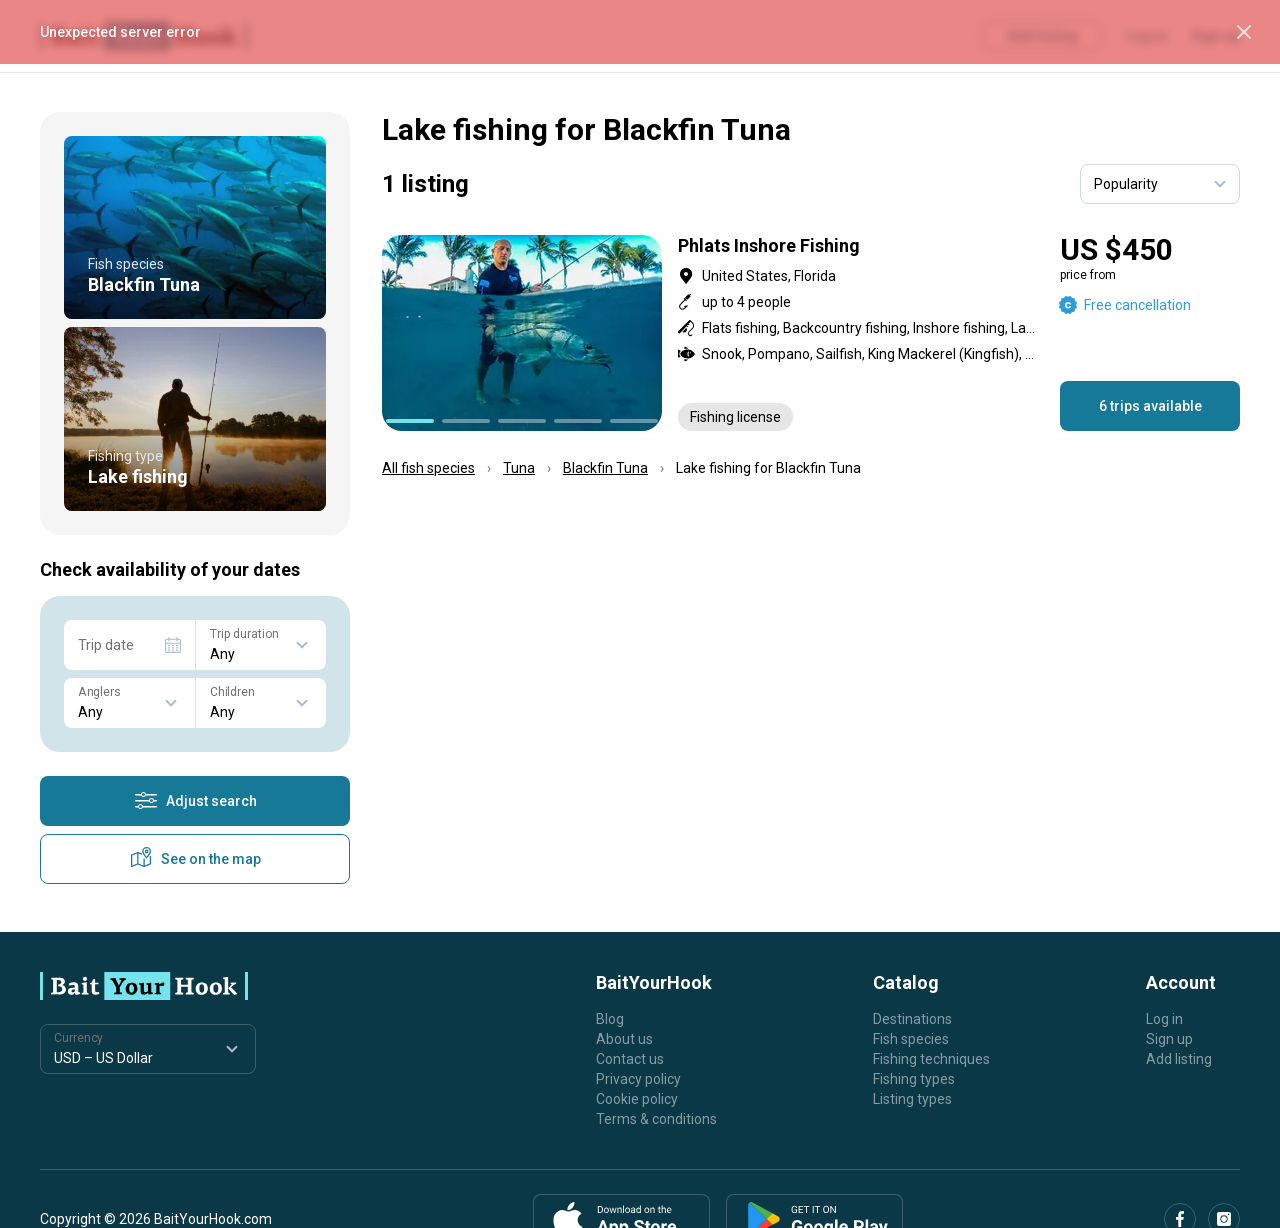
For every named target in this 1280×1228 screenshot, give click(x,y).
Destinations (912, 1019)
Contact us (630, 1059)
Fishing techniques (931, 1059)
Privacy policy (638, 1079)
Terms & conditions (656, 1119)
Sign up (1169, 1039)
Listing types (912, 1099)
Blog (610, 1019)
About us (624, 1039)
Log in (1164, 1019)
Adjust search (195, 801)
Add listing (1179, 1059)
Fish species (911, 1039)
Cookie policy (637, 1099)
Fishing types (914, 1079)
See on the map (195, 859)
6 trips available (1150, 406)
